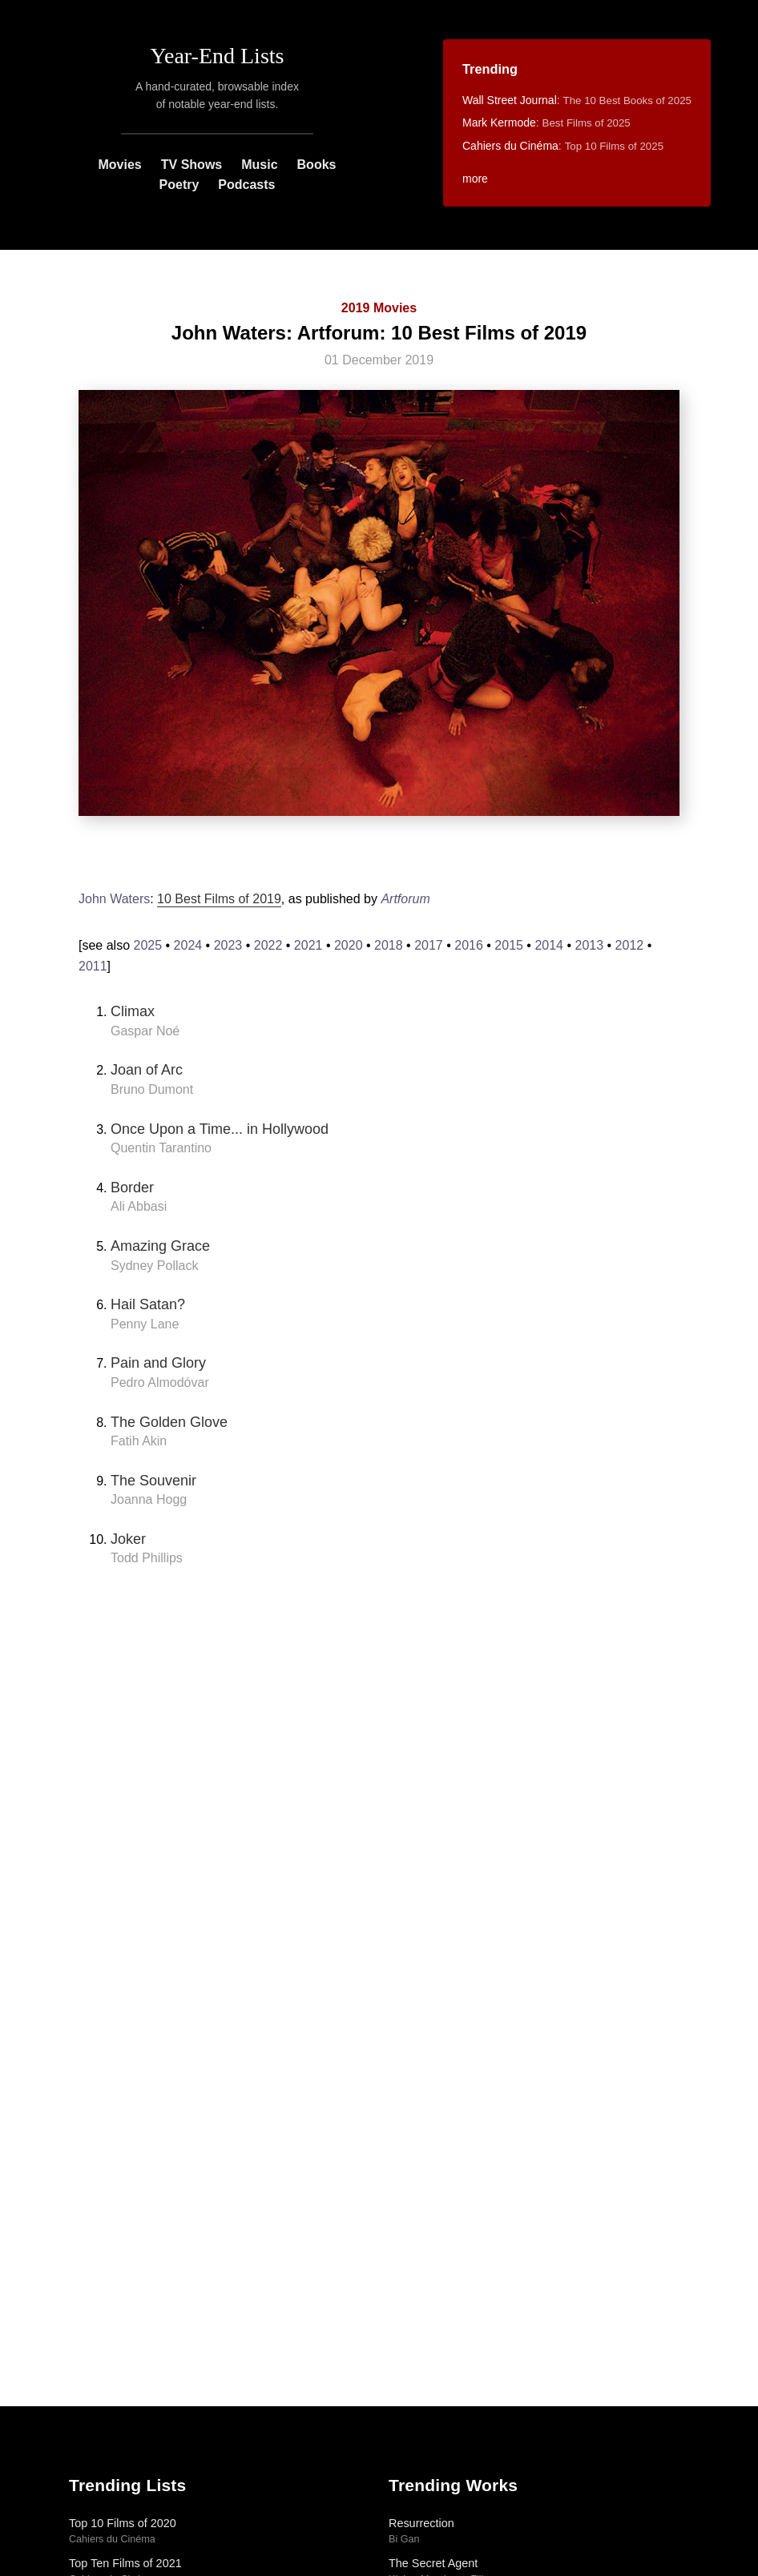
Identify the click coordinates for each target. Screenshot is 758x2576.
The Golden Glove (169, 1422)
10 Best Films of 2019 (219, 899)
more (475, 178)
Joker (128, 1539)
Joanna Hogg (149, 1499)
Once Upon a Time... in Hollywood (220, 1129)
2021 (308, 945)
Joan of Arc (147, 1070)
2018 (388, 945)
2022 (268, 945)
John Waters (114, 899)
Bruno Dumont (152, 1089)
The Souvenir (153, 1481)
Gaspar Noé (145, 1031)
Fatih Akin (139, 1441)
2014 (548, 945)
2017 (428, 945)
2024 (188, 945)
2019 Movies (379, 308)
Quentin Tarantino (161, 1148)
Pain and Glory (158, 1363)
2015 (508, 945)
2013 (589, 945)
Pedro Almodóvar (160, 1382)
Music (259, 164)
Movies (120, 164)
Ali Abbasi (139, 1206)
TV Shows (191, 164)
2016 (468, 945)
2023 (228, 945)
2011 (93, 966)
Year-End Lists (217, 55)
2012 (629, 945)
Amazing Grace (160, 1246)
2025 (147, 945)
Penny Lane (145, 1324)
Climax (133, 1011)
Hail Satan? (148, 1304)
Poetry (179, 184)
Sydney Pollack (154, 1265)
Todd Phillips (147, 1558)
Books (317, 164)
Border (132, 1187)
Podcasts (246, 184)
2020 (348, 945)
